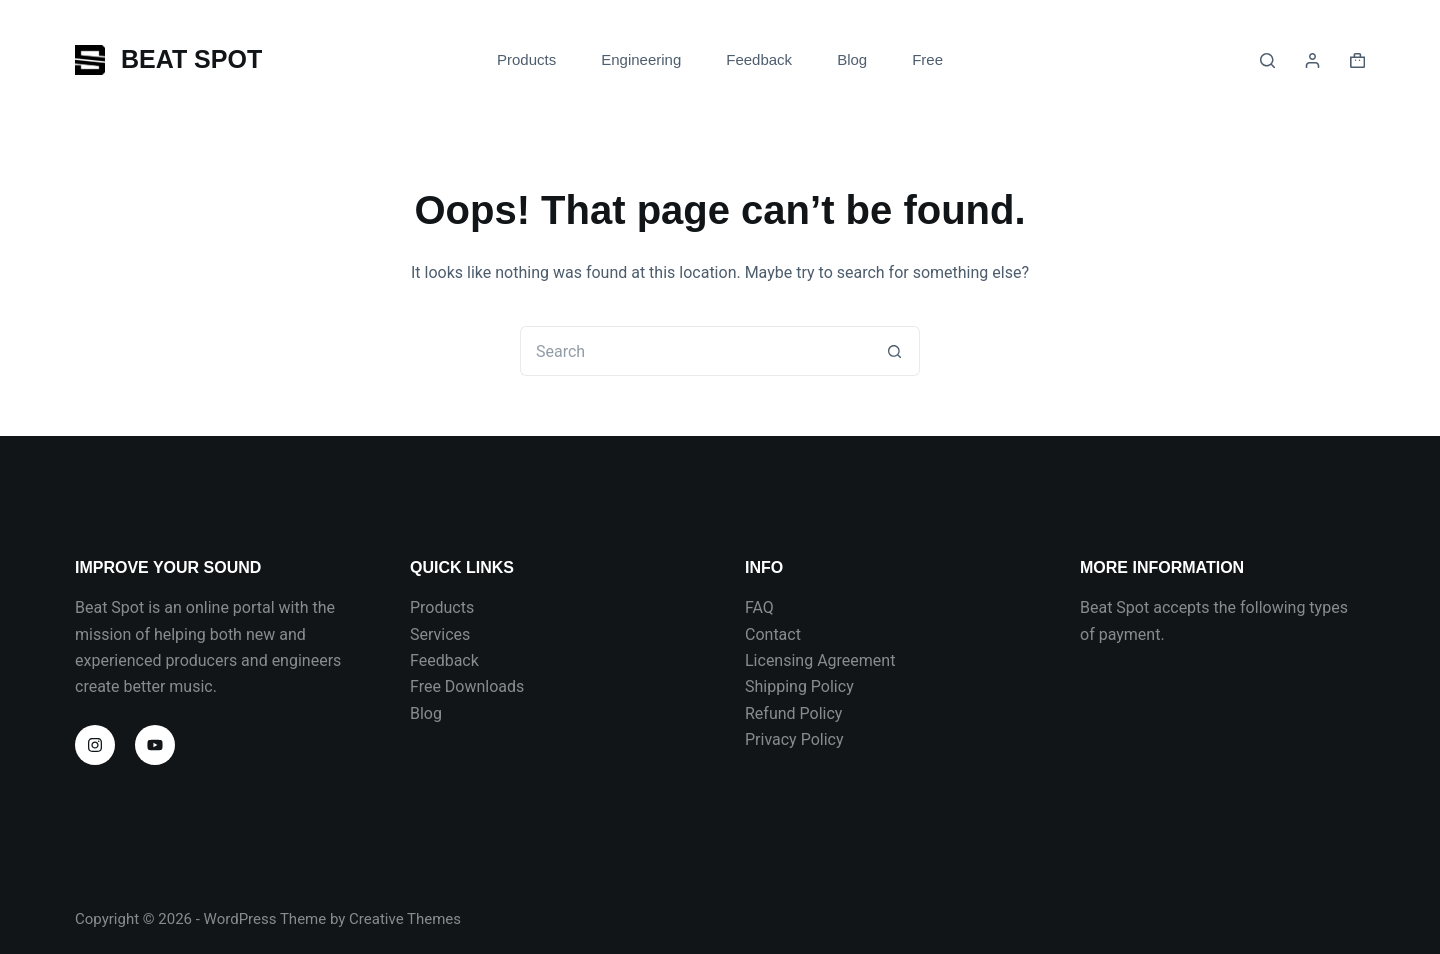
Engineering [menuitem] (641, 59)
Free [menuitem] (927, 59)
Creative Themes (405, 919)
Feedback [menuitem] (759, 59)
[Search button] (895, 351)
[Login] (1312, 60)
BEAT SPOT (191, 59)
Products (442, 607)
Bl (417, 713)
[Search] (1267, 60)
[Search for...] (695, 351)
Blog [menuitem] (852, 59)
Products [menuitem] (526, 59)
